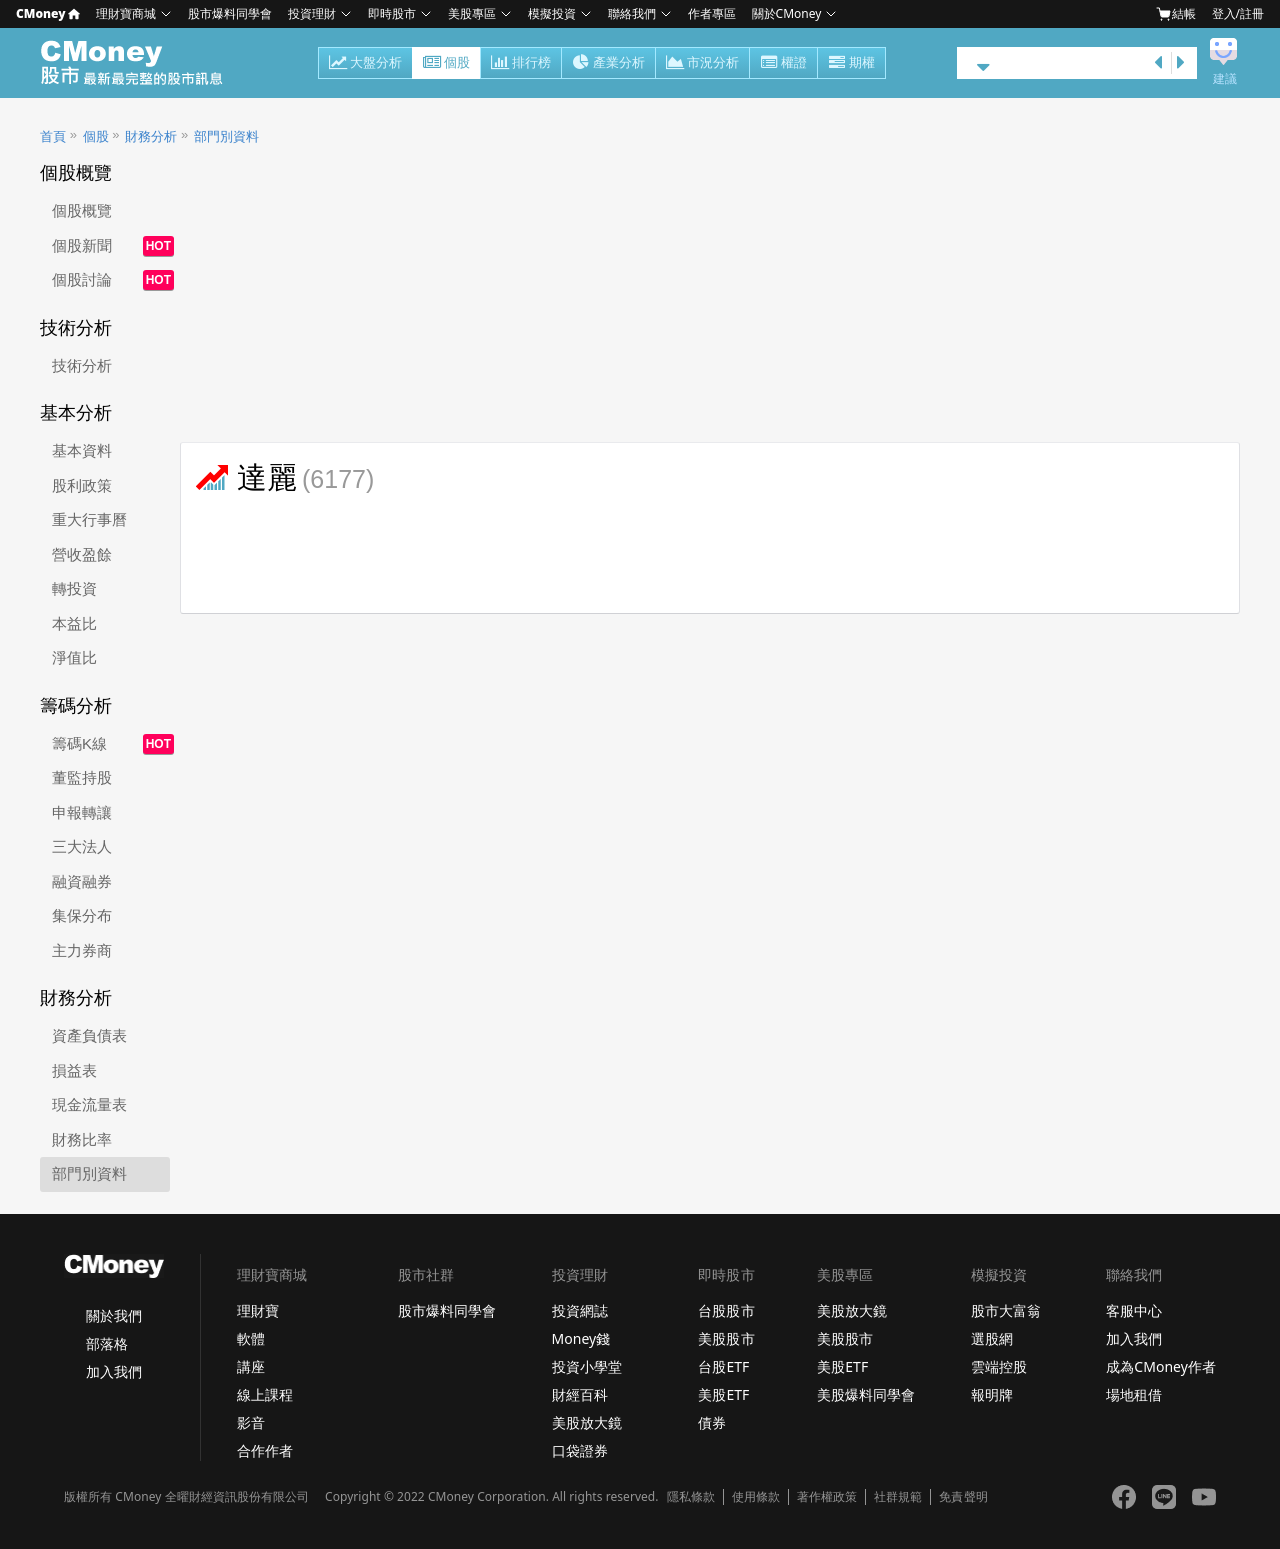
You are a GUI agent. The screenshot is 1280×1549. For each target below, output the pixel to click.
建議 (1225, 79)
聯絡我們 (632, 13)
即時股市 (392, 13)
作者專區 (712, 13)
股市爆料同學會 (230, 13)
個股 (446, 64)
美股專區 (472, 13)
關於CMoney (787, 13)
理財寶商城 (126, 13)
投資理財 (312, 13)
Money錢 (581, 1338)
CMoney (48, 13)
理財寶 (258, 1310)
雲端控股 (999, 1366)
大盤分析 (365, 64)
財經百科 (580, 1394)
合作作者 (265, 1450)
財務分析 (151, 136)
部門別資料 (226, 136)
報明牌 (992, 1394)
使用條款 (756, 1497)
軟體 (251, 1338)
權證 (783, 64)
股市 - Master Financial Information (142, 63)
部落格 (107, 1343)
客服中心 (1134, 1310)
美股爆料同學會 (866, 1394)
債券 (712, 1422)
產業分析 (608, 64)
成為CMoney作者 (1161, 1366)
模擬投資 (552, 13)
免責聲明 (963, 1497)
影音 (251, 1422)
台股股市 (726, 1310)
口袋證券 (580, 1450)
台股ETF (723, 1366)
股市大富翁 (1006, 1310)
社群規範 (898, 1497)
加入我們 (114, 1371)
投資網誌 (580, 1310)
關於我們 (114, 1315)
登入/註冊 (1238, 13)
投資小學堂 (587, 1366)
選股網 (992, 1338)
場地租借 (1134, 1394)
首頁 (53, 136)
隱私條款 (691, 1497)
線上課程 (265, 1394)
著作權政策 (827, 1497)
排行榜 (521, 64)
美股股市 (726, 1338)
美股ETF (723, 1394)
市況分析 (702, 64)
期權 (851, 64)
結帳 (1176, 14)
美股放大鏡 (587, 1422)
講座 (251, 1366)
